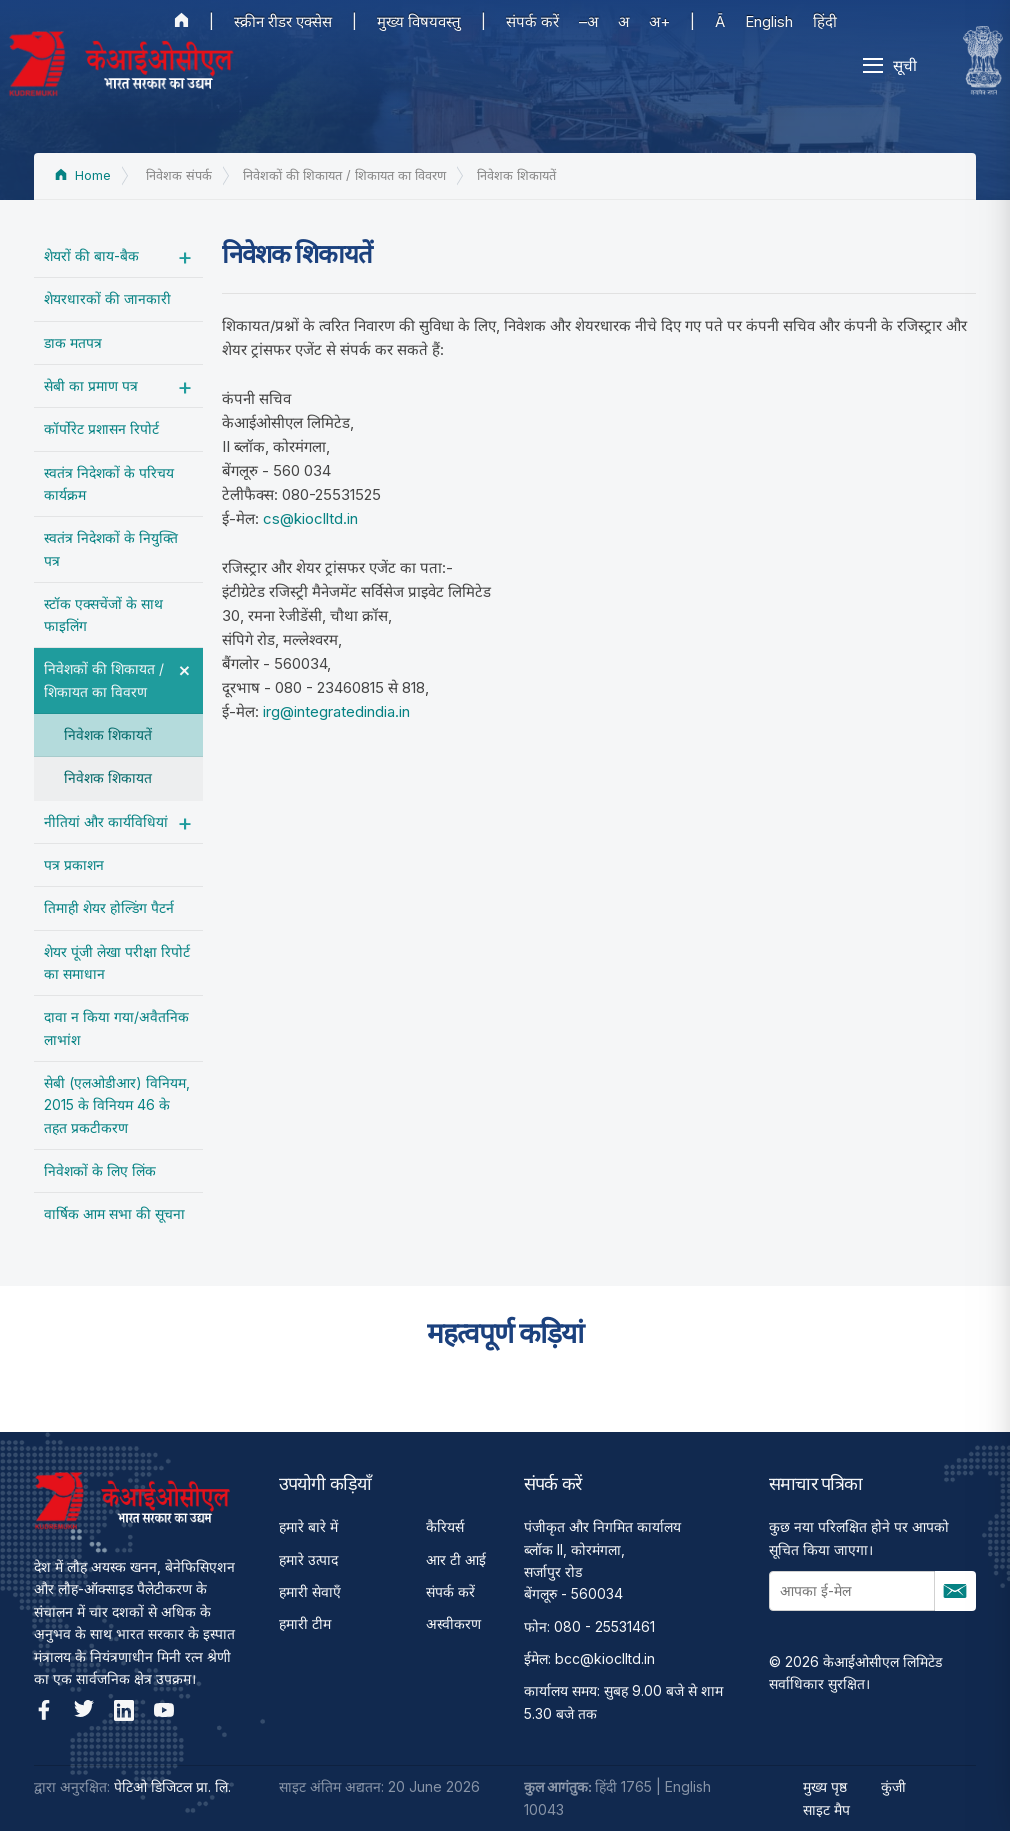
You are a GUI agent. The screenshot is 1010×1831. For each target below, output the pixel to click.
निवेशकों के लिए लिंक (100, 1170)
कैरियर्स (445, 1526)
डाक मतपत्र (73, 342)
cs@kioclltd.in (310, 518)
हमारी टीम (305, 1623)
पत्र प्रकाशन (74, 864)
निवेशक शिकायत (108, 777)
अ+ (659, 21)
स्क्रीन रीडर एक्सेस (283, 21)
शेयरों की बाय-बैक (91, 255)
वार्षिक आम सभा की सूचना (114, 1213)
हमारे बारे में (308, 1526)
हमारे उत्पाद (308, 1559)
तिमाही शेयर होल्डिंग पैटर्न (109, 907)
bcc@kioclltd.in (605, 1658)
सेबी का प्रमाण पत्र (91, 385)
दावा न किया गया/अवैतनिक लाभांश (116, 1027)
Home (83, 175)
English (769, 21)
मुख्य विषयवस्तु (419, 21)
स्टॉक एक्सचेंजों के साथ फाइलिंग (103, 614)
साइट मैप (826, 1809)
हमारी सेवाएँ (310, 1591)
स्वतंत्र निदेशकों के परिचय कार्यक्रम (109, 483)
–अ (588, 21)
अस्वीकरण (453, 1623)
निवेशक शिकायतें (108, 734)
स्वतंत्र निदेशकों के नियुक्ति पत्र (111, 548)
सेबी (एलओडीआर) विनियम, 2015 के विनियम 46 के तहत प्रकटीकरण (117, 1105)
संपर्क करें (532, 21)
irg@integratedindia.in (336, 711)
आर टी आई (456, 1559)
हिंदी (825, 21)
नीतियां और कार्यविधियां (106, 821)
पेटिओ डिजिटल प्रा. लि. (172, 1786)
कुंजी (893, 1786)
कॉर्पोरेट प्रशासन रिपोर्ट (101, 428)
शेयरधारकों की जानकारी (107, 298)
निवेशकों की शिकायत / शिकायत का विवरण (104, 679)
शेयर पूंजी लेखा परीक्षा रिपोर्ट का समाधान (117, 962)
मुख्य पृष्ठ (825, 1786)
